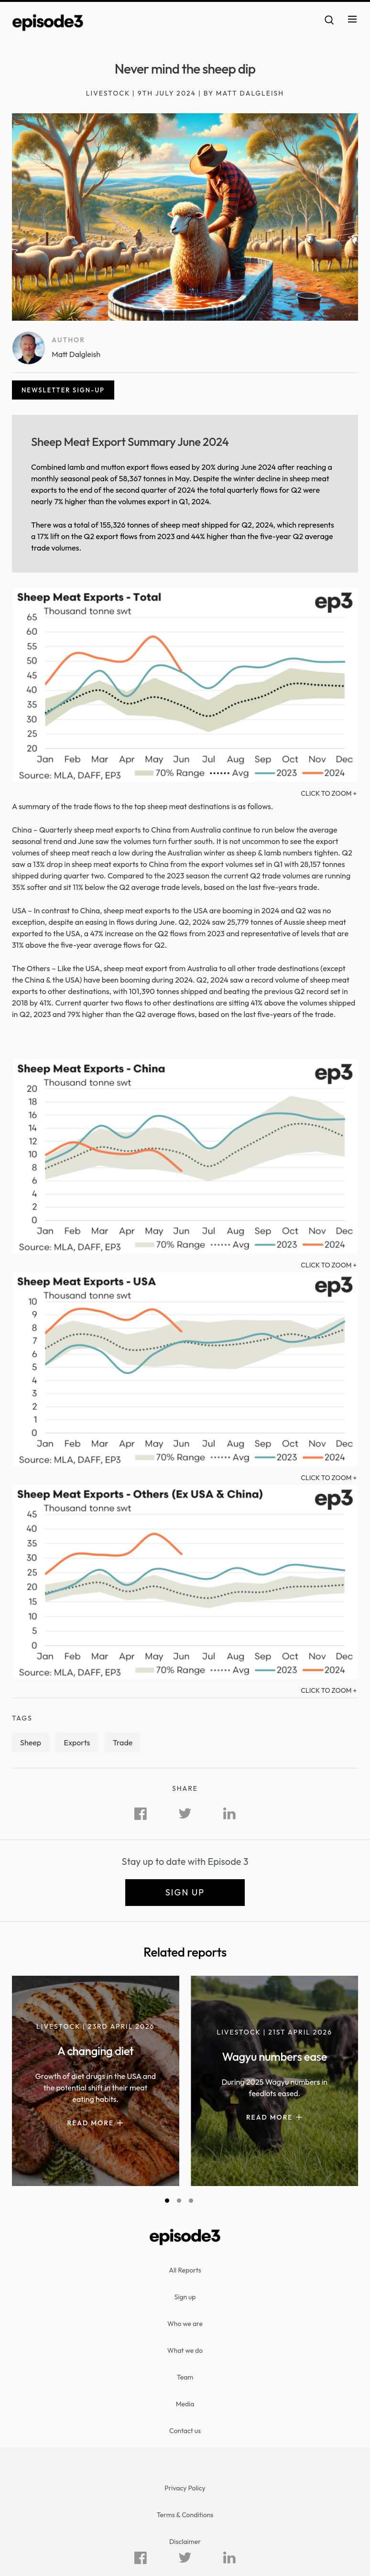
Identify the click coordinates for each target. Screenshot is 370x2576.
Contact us (185, 2430)
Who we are (185, 2323)
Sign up (185, 1892)
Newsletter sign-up (63, 390)
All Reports (185, 2270)
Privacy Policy (185, 2488)
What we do (185, 2350)
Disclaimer (185, 2541)
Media (185, 2404)
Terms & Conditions (185, 2515)
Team (185, 2377)
